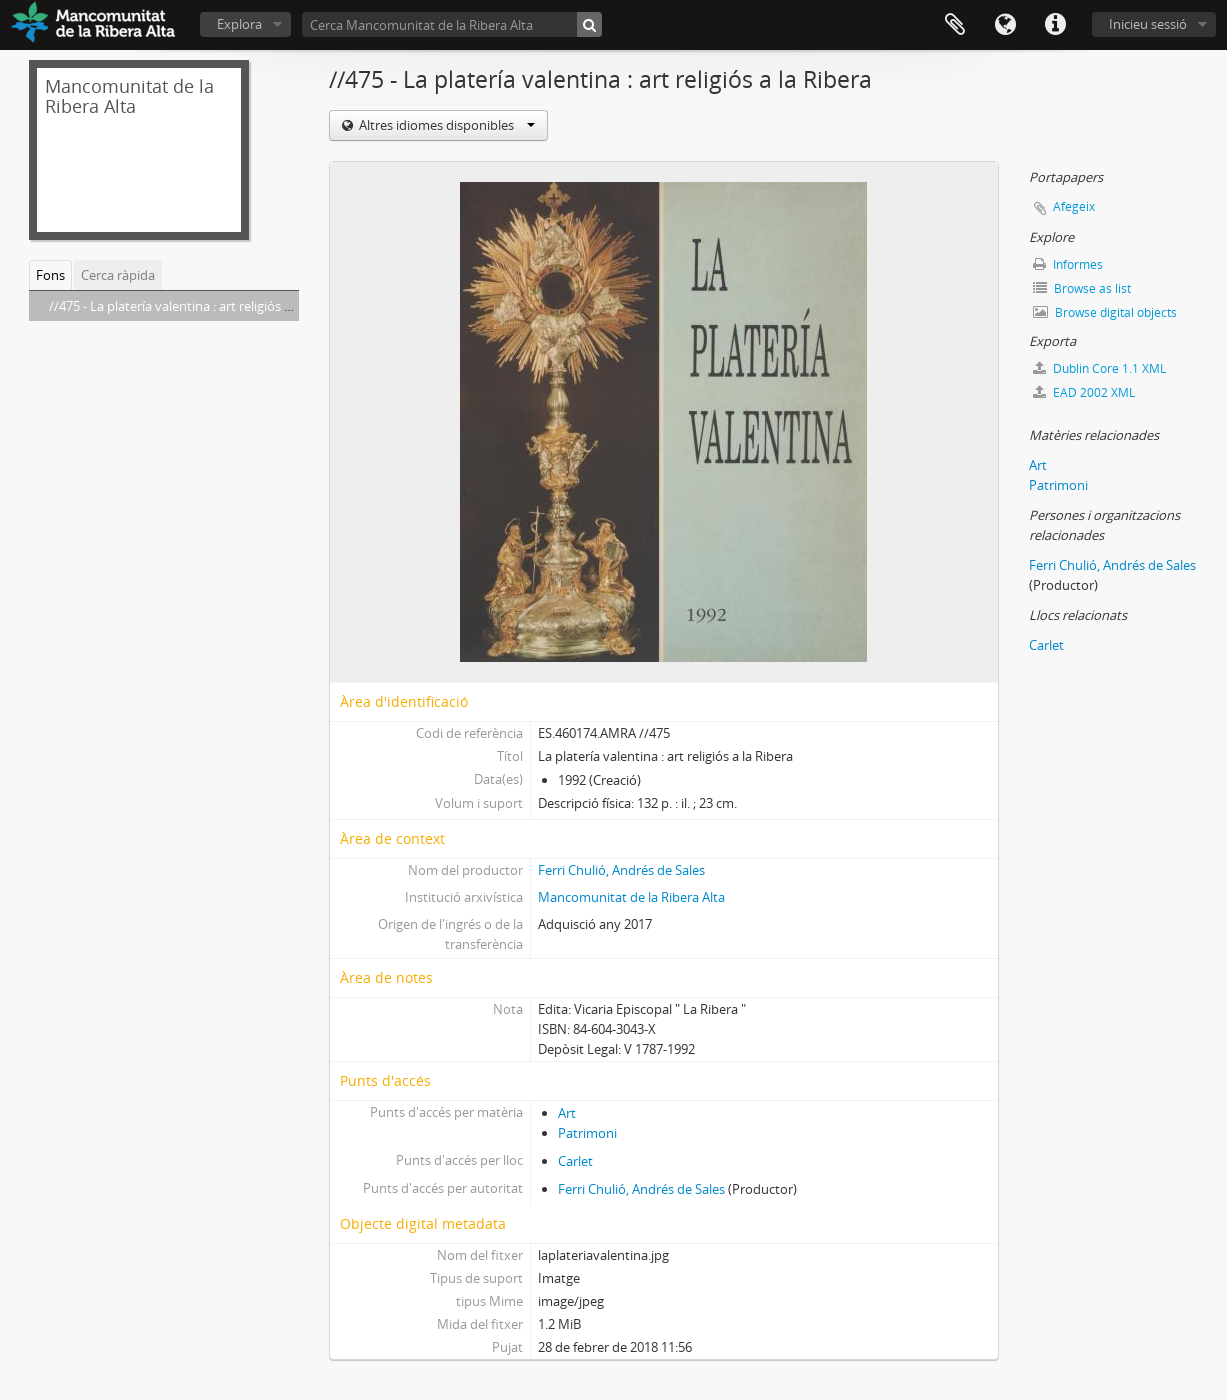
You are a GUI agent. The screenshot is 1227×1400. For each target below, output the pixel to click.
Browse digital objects (1105, 312)
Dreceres (1055, 25)
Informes (1068, 264)
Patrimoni (587, 1133)
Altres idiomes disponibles (445, 125)
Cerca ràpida (118, 275)
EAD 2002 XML (1084, 392)
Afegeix (1074, 206)
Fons (50, 275)
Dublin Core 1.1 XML (1099, 368)
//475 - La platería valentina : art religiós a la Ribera (197, 306)
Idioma (1005, 25)
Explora (239, 24)
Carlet (575, 1161)
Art (567, 1113)
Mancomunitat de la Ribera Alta (631, 897)
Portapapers (955, 25)
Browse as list (1082, 288)
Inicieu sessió (1148, 24)
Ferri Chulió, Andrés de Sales (621, 870)
